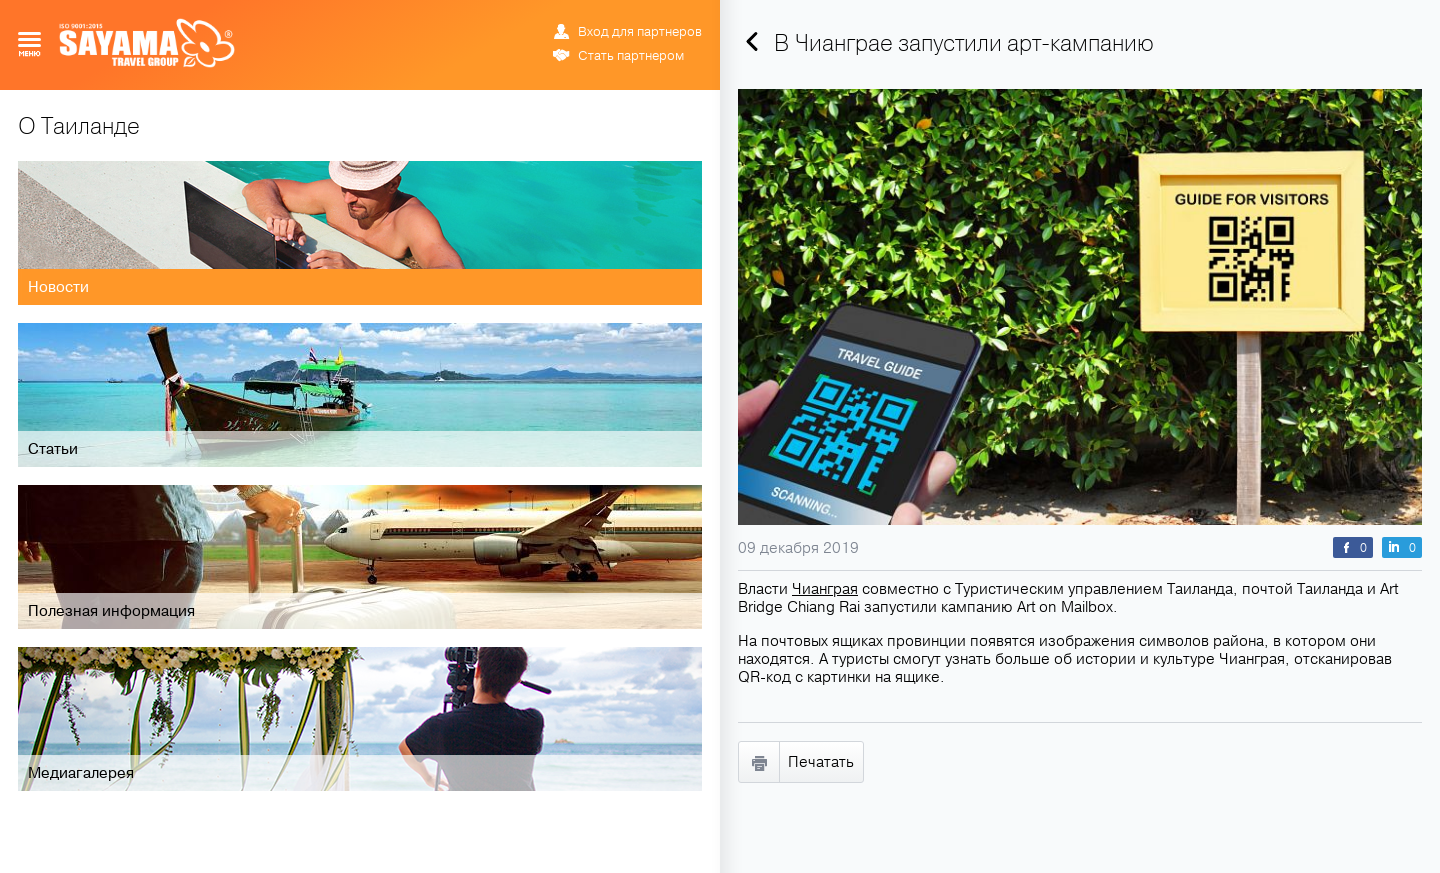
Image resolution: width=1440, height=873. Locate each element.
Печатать (821, 762)
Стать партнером (631, 56)
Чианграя (825, 589)
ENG (630, 15)
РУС (608, 15)
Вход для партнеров (640, 32)
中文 (692, 15)
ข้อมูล (660, 15)
